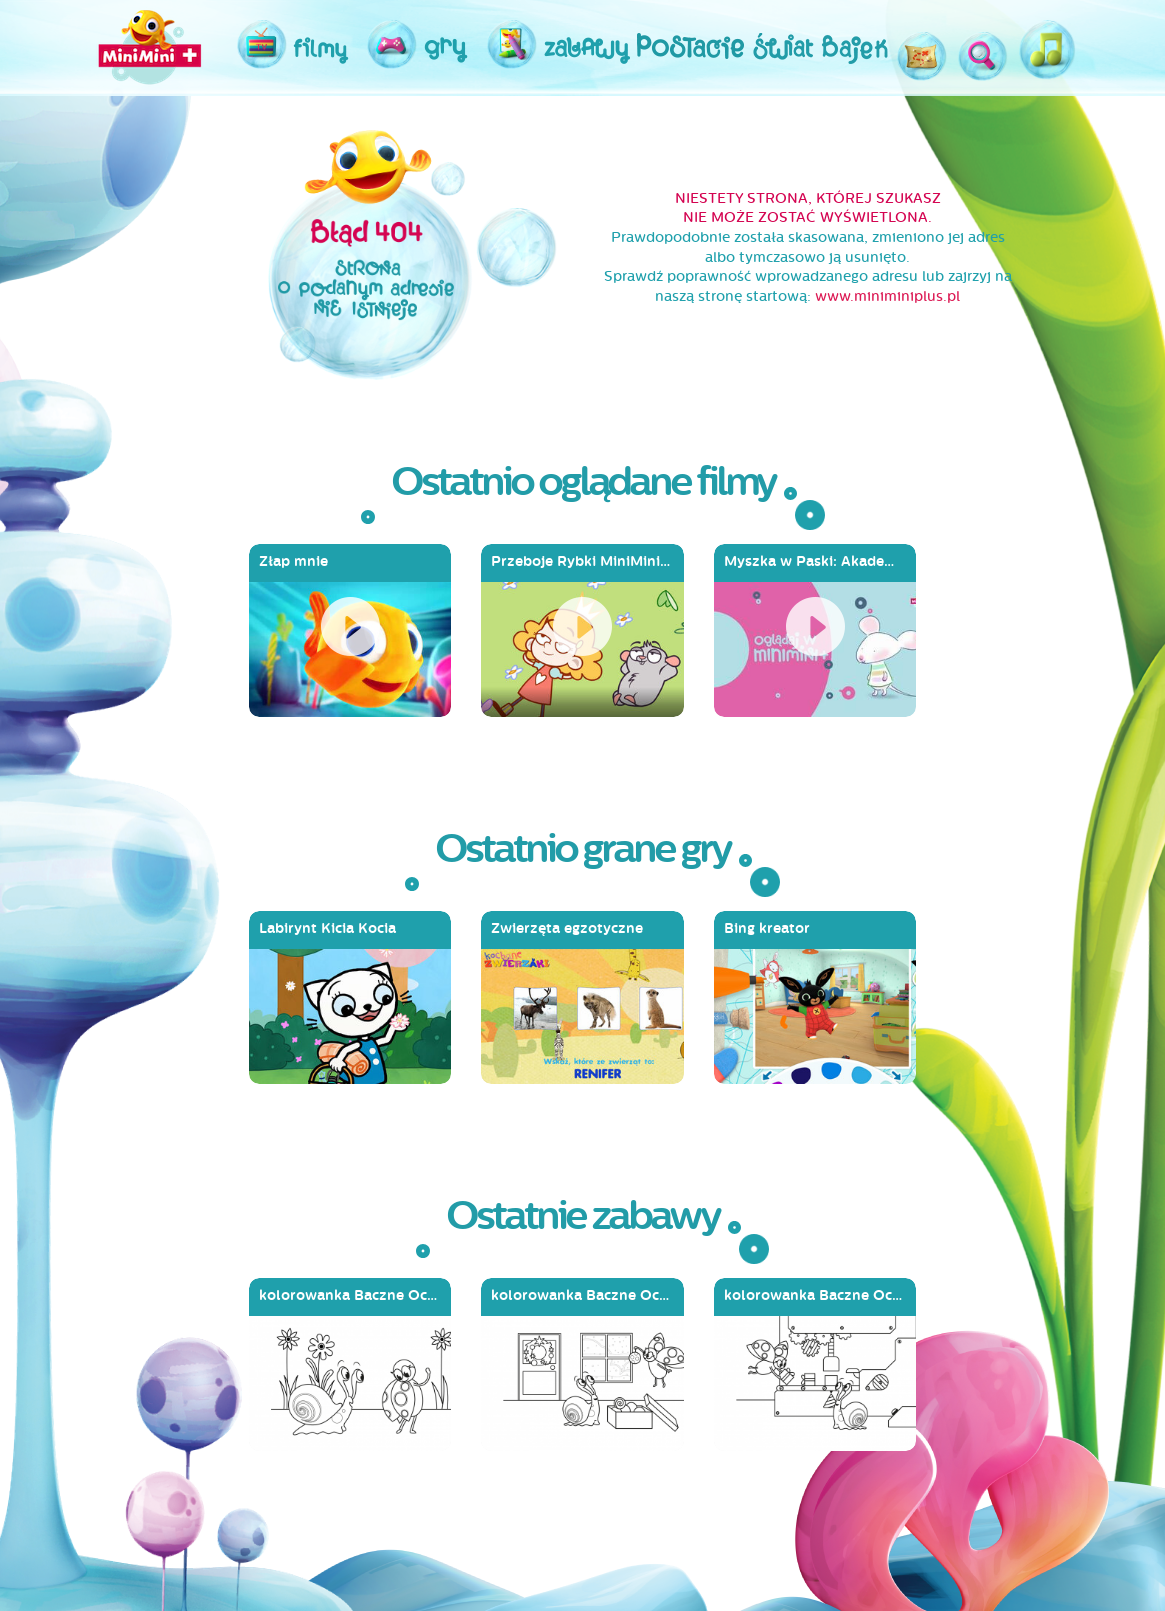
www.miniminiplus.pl (887, 296)
